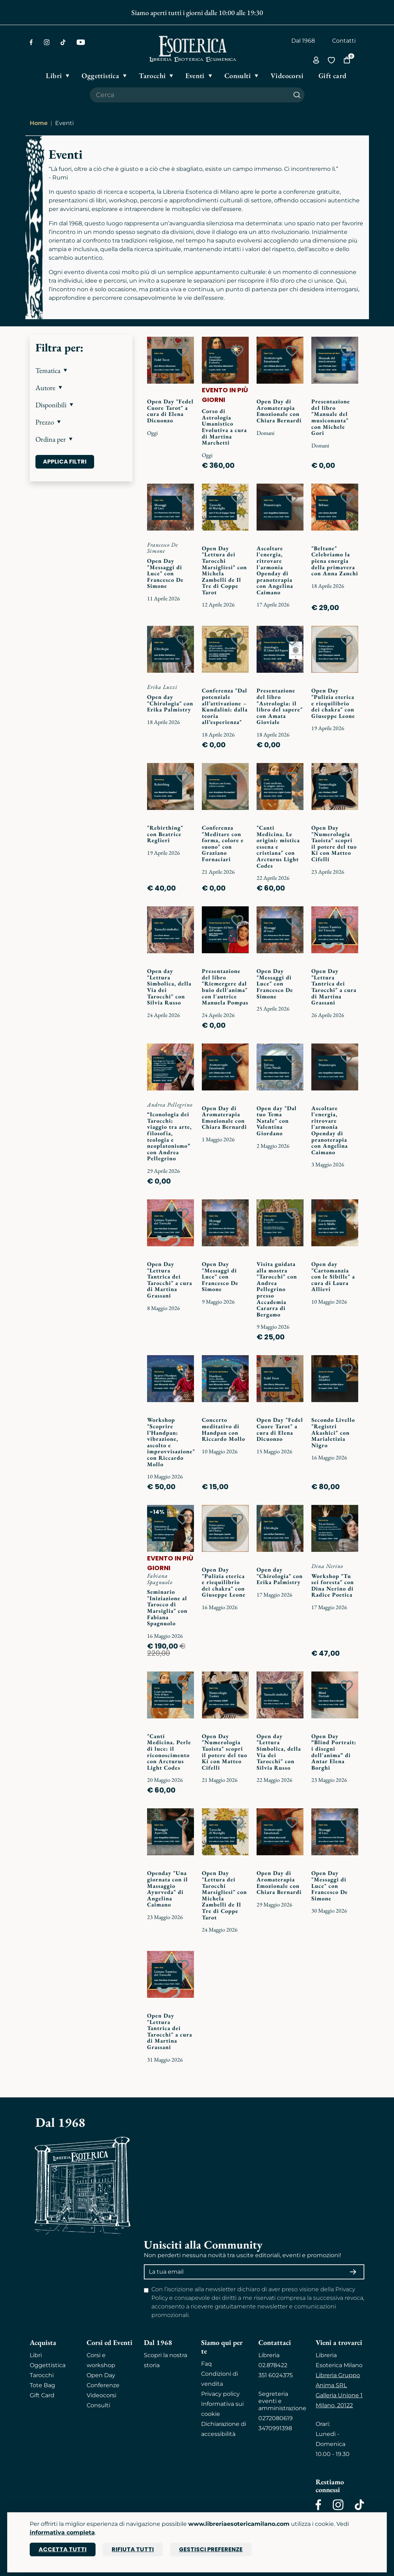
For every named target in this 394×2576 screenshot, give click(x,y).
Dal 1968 (303, 40)
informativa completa (62, 2532)
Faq (206, 2363)
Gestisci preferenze (211, 2549)
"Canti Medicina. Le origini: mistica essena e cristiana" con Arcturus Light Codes (278, 846)
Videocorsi (101, 2395)
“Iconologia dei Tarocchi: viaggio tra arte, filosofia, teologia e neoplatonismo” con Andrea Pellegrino (169, 1136)
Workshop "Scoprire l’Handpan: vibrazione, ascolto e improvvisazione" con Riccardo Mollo (171, 1442)
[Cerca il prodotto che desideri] (190, 94)
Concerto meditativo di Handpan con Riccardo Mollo (223, 1429)
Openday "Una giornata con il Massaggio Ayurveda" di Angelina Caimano (167, 1888)
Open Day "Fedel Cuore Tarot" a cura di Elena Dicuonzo (170, 411)
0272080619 (275, 2418)
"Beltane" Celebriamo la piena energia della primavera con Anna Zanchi (334, 561)
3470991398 (275, 2428)
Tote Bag (42, 2385)
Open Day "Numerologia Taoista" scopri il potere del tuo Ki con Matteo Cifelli (334, 843)
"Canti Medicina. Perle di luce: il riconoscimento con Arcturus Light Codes (169, 1751)
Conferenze (103, 2385)
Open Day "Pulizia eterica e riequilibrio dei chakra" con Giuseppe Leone (333, 703)
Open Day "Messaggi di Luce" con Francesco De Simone (165, 573)
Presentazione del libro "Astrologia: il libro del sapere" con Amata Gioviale (280, 706)
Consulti (98, 2405)
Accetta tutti (63, 2549)
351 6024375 (275, 2375)
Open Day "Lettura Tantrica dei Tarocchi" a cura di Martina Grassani (333, 986)
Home (39, 123)
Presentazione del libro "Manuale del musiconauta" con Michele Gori (330, 417)
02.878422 (272, 2365)
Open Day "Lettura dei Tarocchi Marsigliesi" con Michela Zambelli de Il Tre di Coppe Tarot (224, 570)
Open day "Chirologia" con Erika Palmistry (170, 703)
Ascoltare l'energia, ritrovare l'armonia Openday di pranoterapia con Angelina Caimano (275, 570)
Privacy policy (220, 2393)
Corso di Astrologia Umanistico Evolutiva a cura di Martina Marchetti (224, 426)
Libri (36, 2355)
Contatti (344, 40)
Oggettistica (47, 2365)
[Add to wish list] (182, 351)
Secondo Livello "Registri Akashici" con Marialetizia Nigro (333, 1432)
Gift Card (42, 2395)
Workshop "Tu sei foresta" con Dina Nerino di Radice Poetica (332, 1585)
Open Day (101, 2375)
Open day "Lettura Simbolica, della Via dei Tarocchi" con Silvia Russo (169, 986)
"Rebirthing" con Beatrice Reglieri (165, 834)
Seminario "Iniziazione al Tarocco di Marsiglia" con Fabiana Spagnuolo (167, 1607)
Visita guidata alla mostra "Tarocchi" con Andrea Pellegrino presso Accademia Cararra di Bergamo (277, 1289)
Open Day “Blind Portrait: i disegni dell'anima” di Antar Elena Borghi (333, 1751)
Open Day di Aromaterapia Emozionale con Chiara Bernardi (279, 411)
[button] (81, 370)
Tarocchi (42, 2375)
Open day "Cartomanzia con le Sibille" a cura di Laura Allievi (333, 1276)
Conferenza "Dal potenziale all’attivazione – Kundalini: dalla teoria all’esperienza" (225, 706)
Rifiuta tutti (133, 2549)
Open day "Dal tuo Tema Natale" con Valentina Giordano (277, 1120)
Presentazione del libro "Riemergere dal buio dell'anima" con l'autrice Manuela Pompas (225, 986)
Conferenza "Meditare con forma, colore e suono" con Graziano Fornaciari (223, 843)
